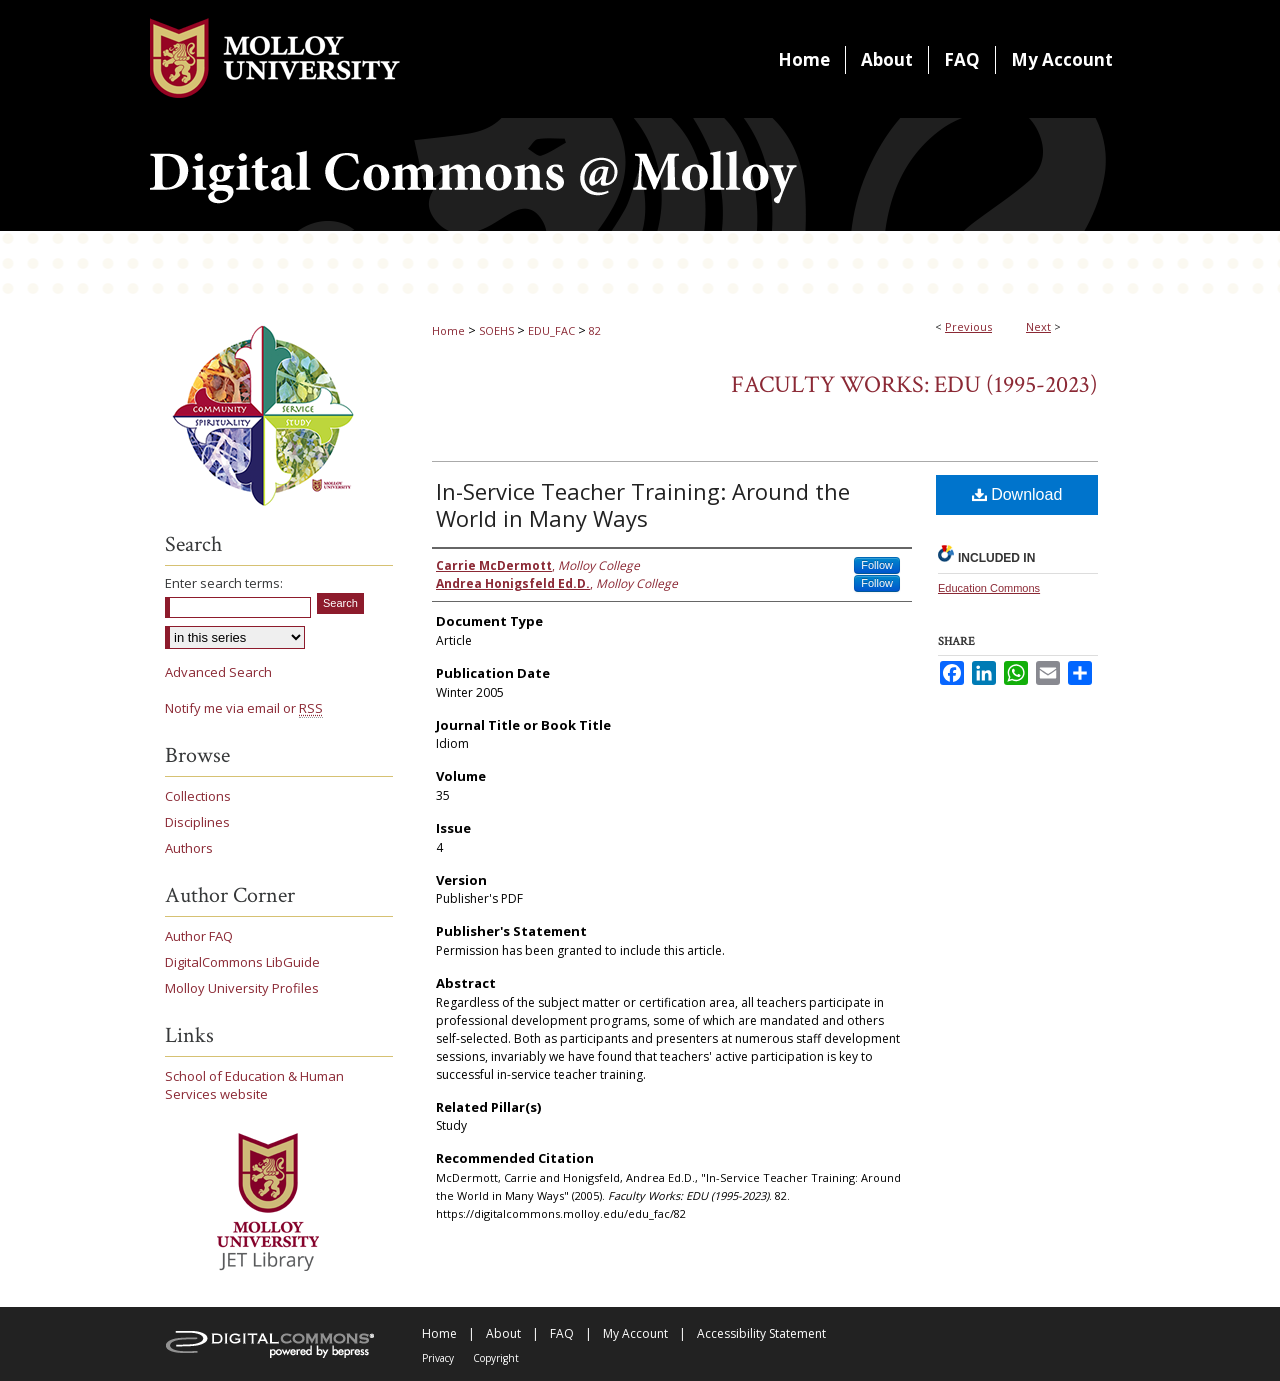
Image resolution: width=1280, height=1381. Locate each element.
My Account (635, 1333)
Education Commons (989, 588)
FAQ (562, 1333)
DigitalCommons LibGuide (242, 962)
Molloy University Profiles (242, 988)
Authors (189, 848)
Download (1017, 494)
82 (595, 330)
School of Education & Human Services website (254, 1085)
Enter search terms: (224, 583)
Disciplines (197, 822)
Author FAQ (199, 936)
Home (448, 330)
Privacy (438, 1358)
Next (1038, 326)
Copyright (496, 1358)
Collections (198, 796)
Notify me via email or (244, 708)
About (503, 1333)
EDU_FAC (551, 330)
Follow (877, 565)
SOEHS (496, 330)
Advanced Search (218, 672)
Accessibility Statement (761, 1333)
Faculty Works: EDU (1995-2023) (914, 384)
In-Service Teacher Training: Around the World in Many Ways (643, 504)
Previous (968, 326)
